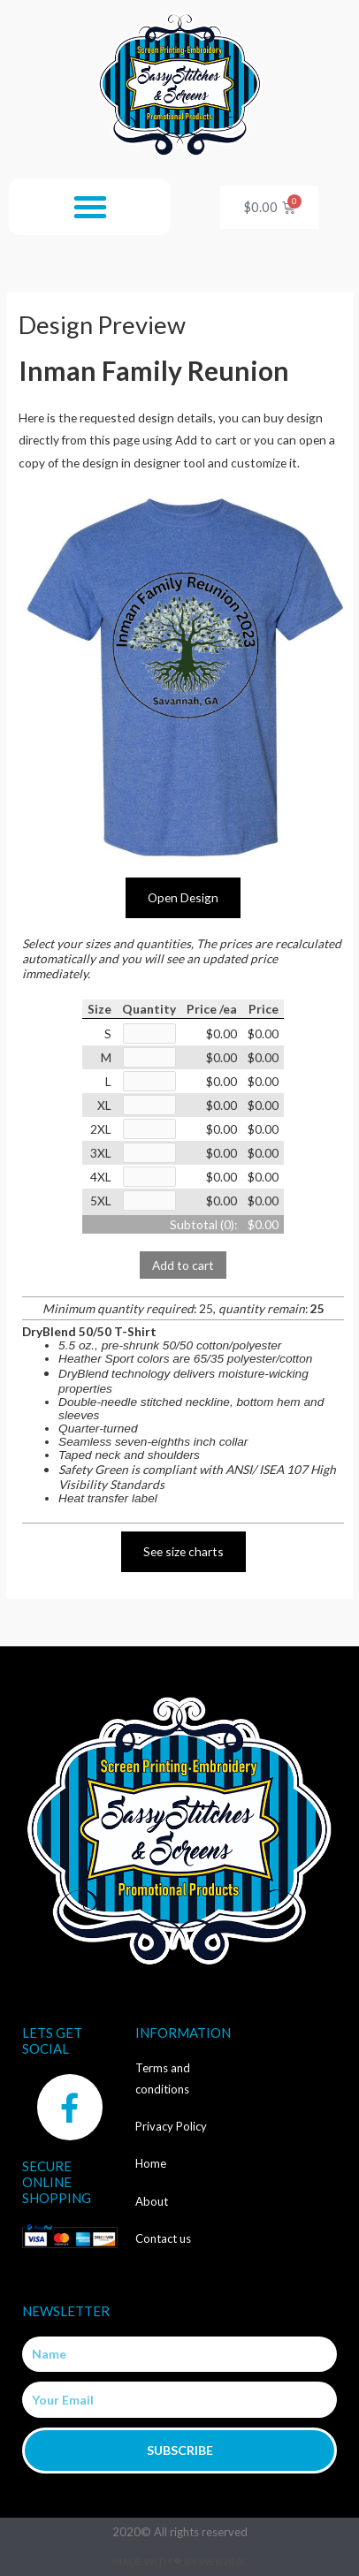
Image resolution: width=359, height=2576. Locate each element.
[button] (90, 206)
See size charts (183, 1551)
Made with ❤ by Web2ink (179, 2561)
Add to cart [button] (183, 1265)
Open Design (183, 897)
